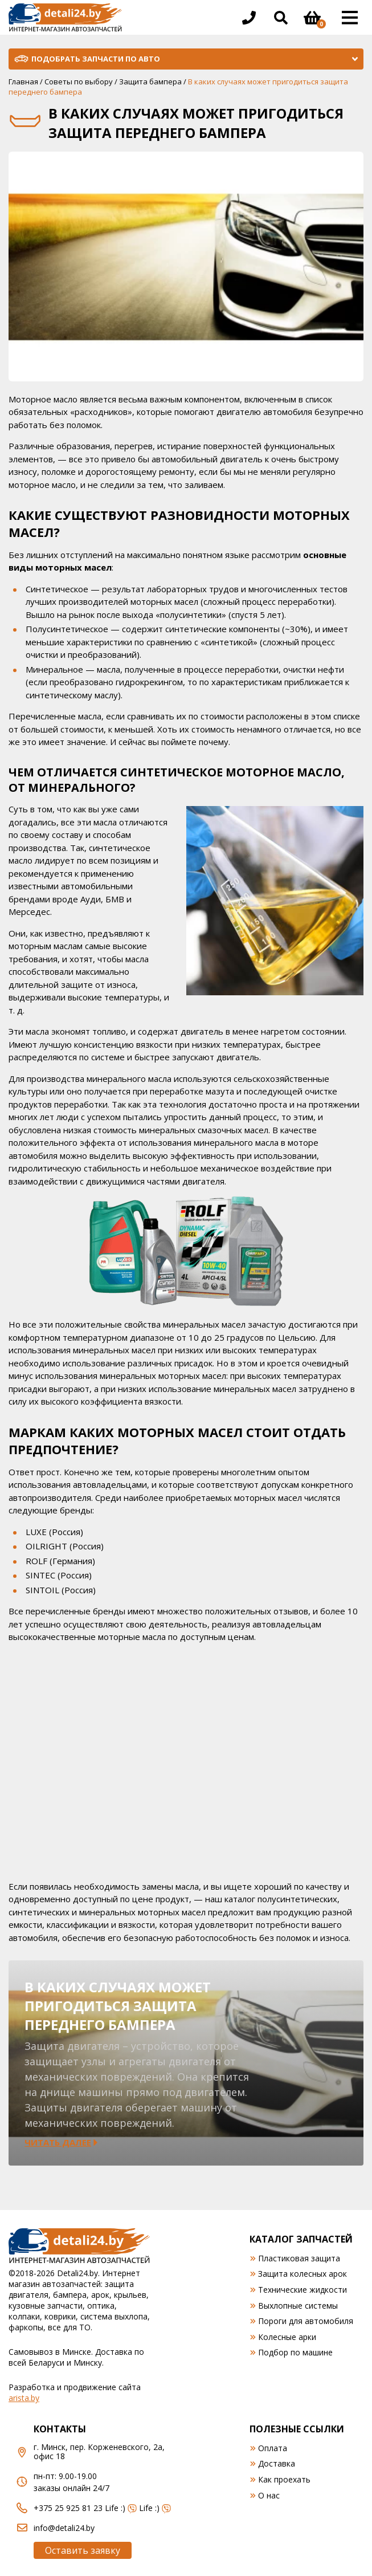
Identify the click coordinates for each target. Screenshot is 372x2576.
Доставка (276, 2463)
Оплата (272, 2448)
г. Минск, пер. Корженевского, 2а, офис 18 (99, 2452)
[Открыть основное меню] (349, 18)
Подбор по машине (295, 2352)
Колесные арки (287, 2336)
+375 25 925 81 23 (68, 2507)
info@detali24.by (64, 2527)
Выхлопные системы (298, 2305)
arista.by (24, 2397)
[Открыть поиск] (280, 18)
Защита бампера (150, 81)
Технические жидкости (302, 2289)
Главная (23, 81)
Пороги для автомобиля (305, 2320)
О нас (269, 2495)
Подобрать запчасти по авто (95, 59)
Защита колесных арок (302, 2273)
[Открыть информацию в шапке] (248, 18)
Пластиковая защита (299, 2258)
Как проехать (284, 2479)
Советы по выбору (78, 81)
